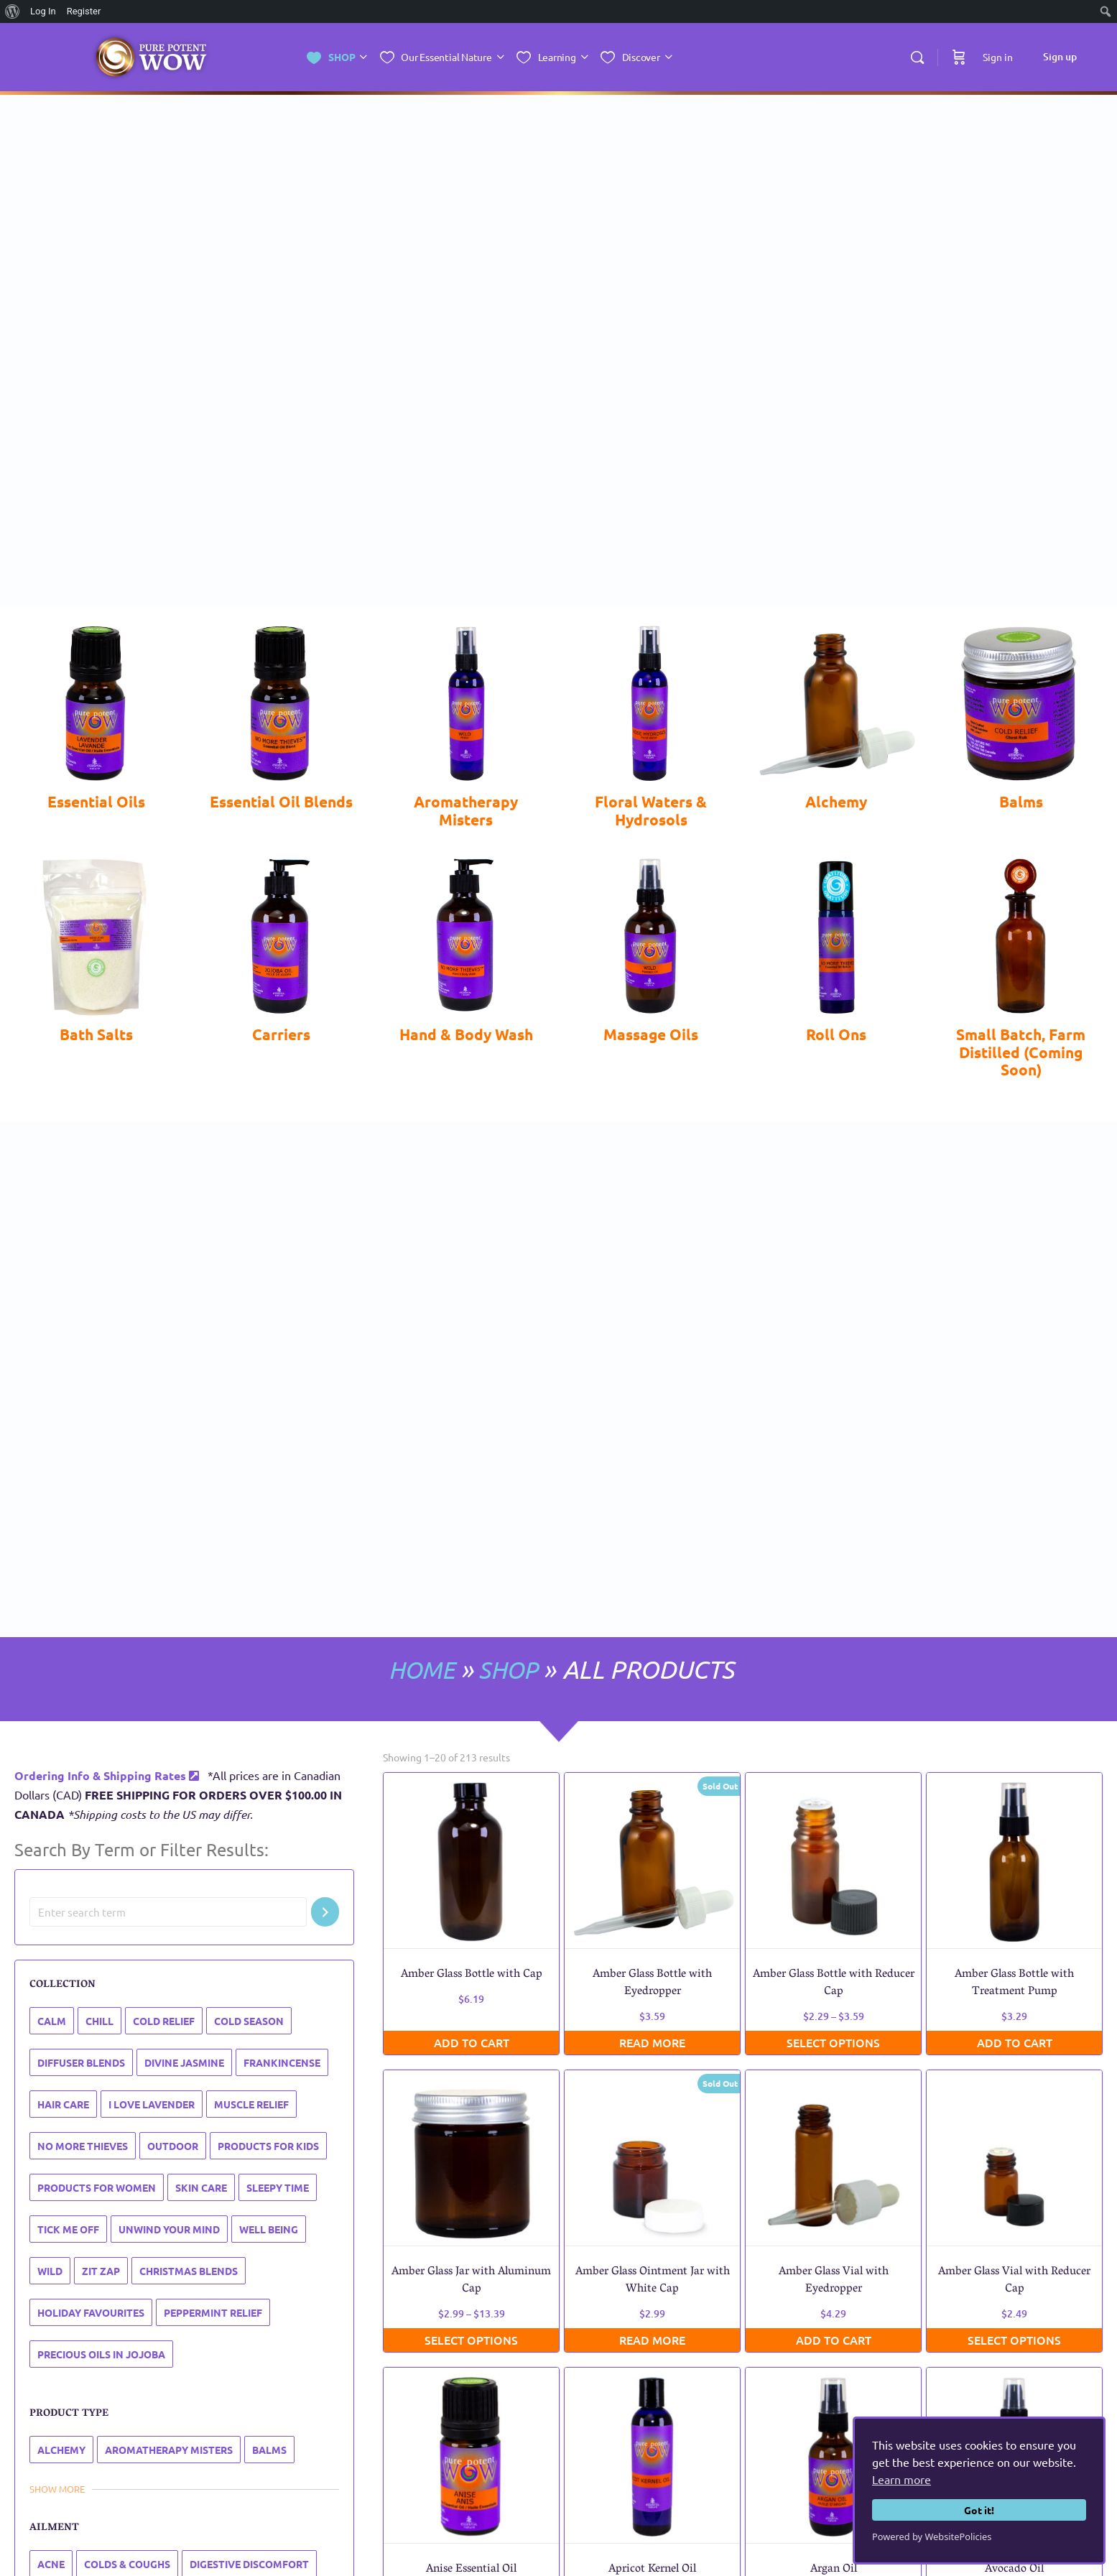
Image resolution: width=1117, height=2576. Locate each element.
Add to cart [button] (471, 2041)
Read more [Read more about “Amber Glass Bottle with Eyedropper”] (652, 2041)
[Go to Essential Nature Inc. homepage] (151, 58)
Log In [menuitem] (43, 11)
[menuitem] (12, 11)
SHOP (505, 1669)
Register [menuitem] (84, 11)
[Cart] (959, 57)
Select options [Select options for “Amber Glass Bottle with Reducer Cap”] (833, 2041)
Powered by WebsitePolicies (931, 2536)
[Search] (917, 57)
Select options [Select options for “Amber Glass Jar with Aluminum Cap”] (471, 2339)
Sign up (1060, 56)
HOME (414, 1669)
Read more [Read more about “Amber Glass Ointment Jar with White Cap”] (652, 2339)
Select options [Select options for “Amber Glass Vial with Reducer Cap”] (1014, 2339)
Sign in (998, 56)
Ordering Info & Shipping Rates (106, 1774)
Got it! (979, 2509)
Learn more (901, 2479)
